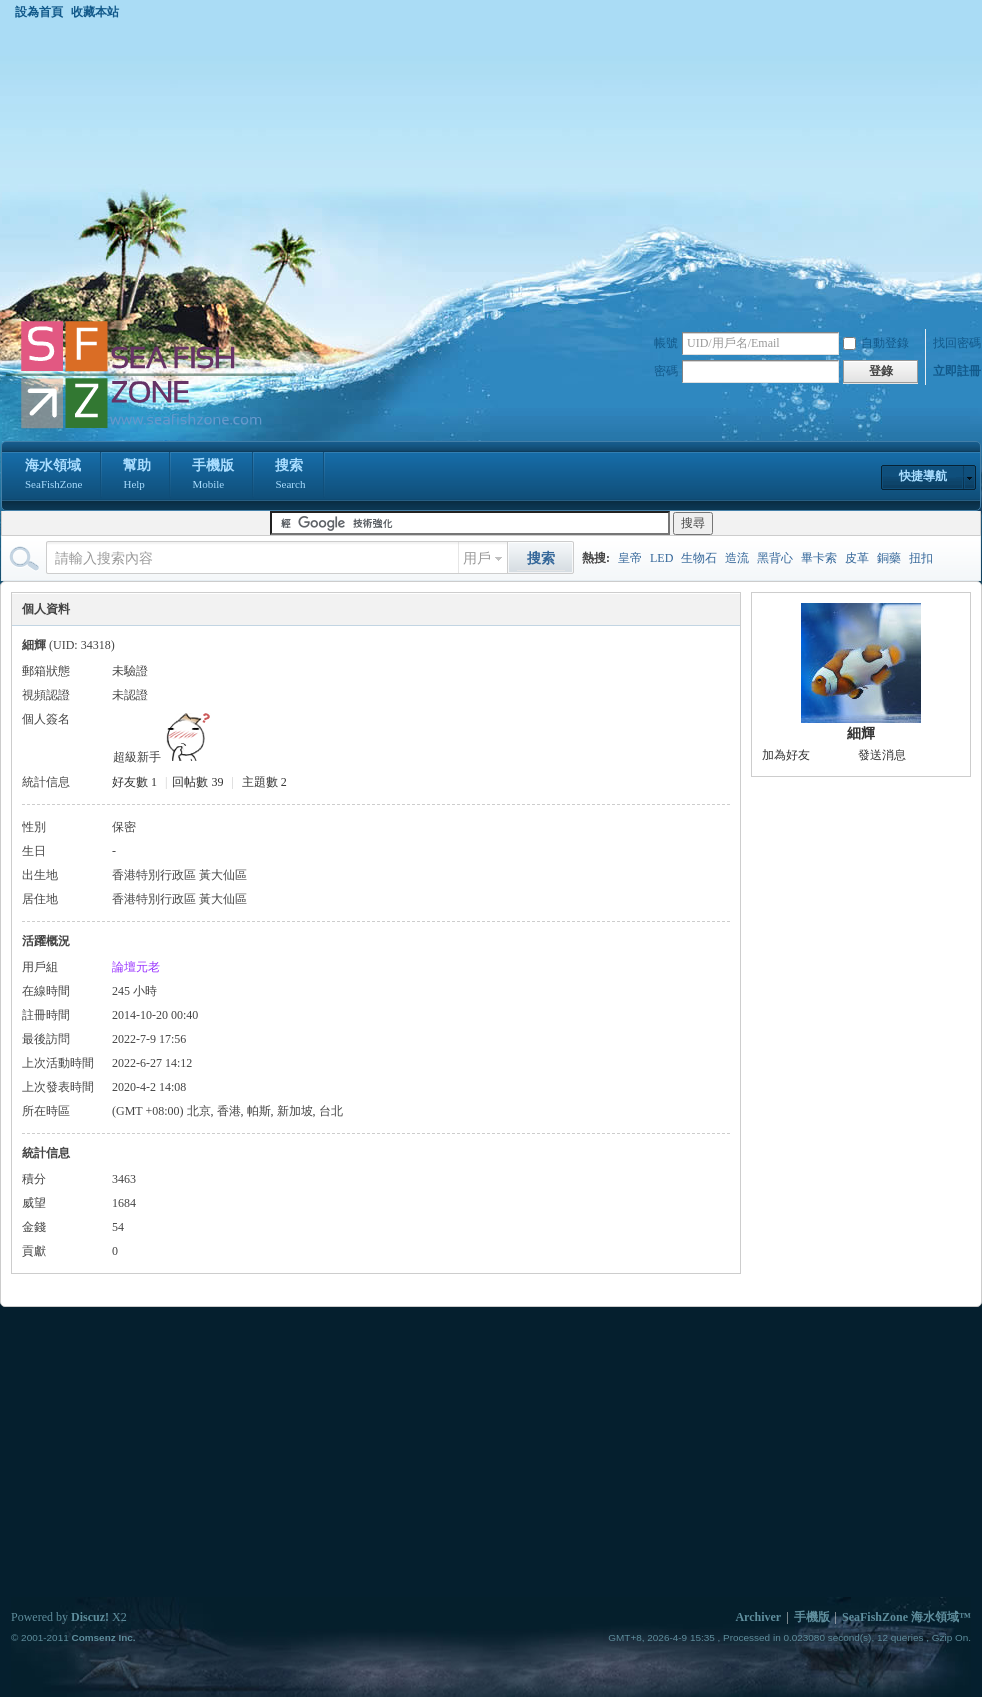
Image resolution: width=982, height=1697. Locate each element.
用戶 (477, 558)
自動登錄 (876, 343)
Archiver (758, 1617)
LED (661, 558)
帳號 (666, 343)
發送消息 (882, 755)
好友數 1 (134, 782)
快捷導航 (923, 476)
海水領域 (53, 476)
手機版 (213, 476)
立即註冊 (957, 371)
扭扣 (921, 558)
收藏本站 (95, 12)
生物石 (699, 558)
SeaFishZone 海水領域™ (906, 1617)
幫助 (137, 476)
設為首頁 (39, 12)
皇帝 (630, 558)
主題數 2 (264, 782)
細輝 (861, 733)
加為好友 (786, 755)
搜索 (290, 476)
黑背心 (775, 558)
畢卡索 (819, 558)
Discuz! (90, 1617)
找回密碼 (957, 343)
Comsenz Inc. (103, 1637)
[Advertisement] (491, 169)
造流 (737, 558)
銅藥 (889, 558)
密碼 (666, 371)
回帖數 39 (197, 782)
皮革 (857, 558)
